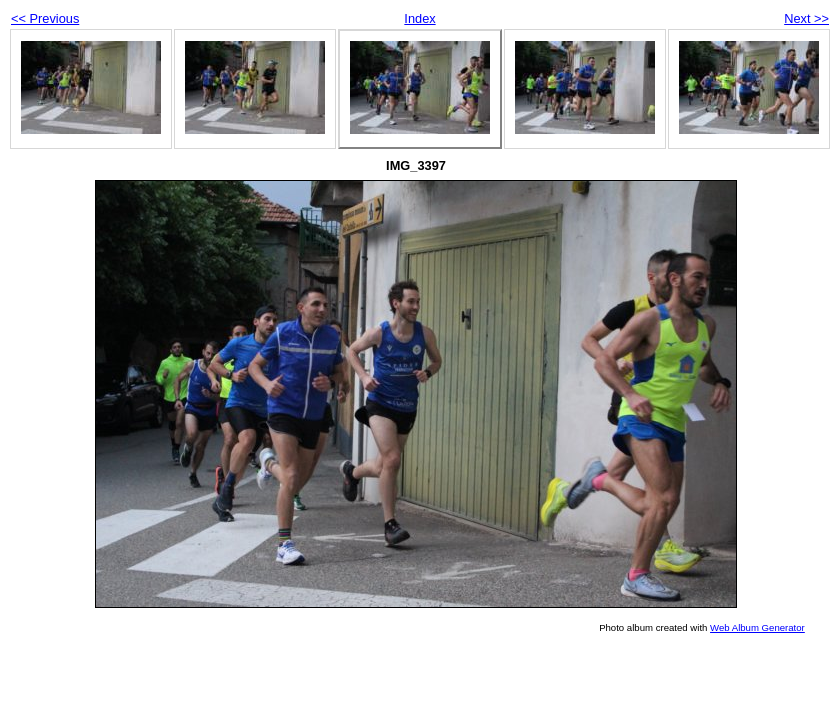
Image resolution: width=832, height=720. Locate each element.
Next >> (806, 18)
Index (419, 18)
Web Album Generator (757, 627)
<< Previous (45, 18)
